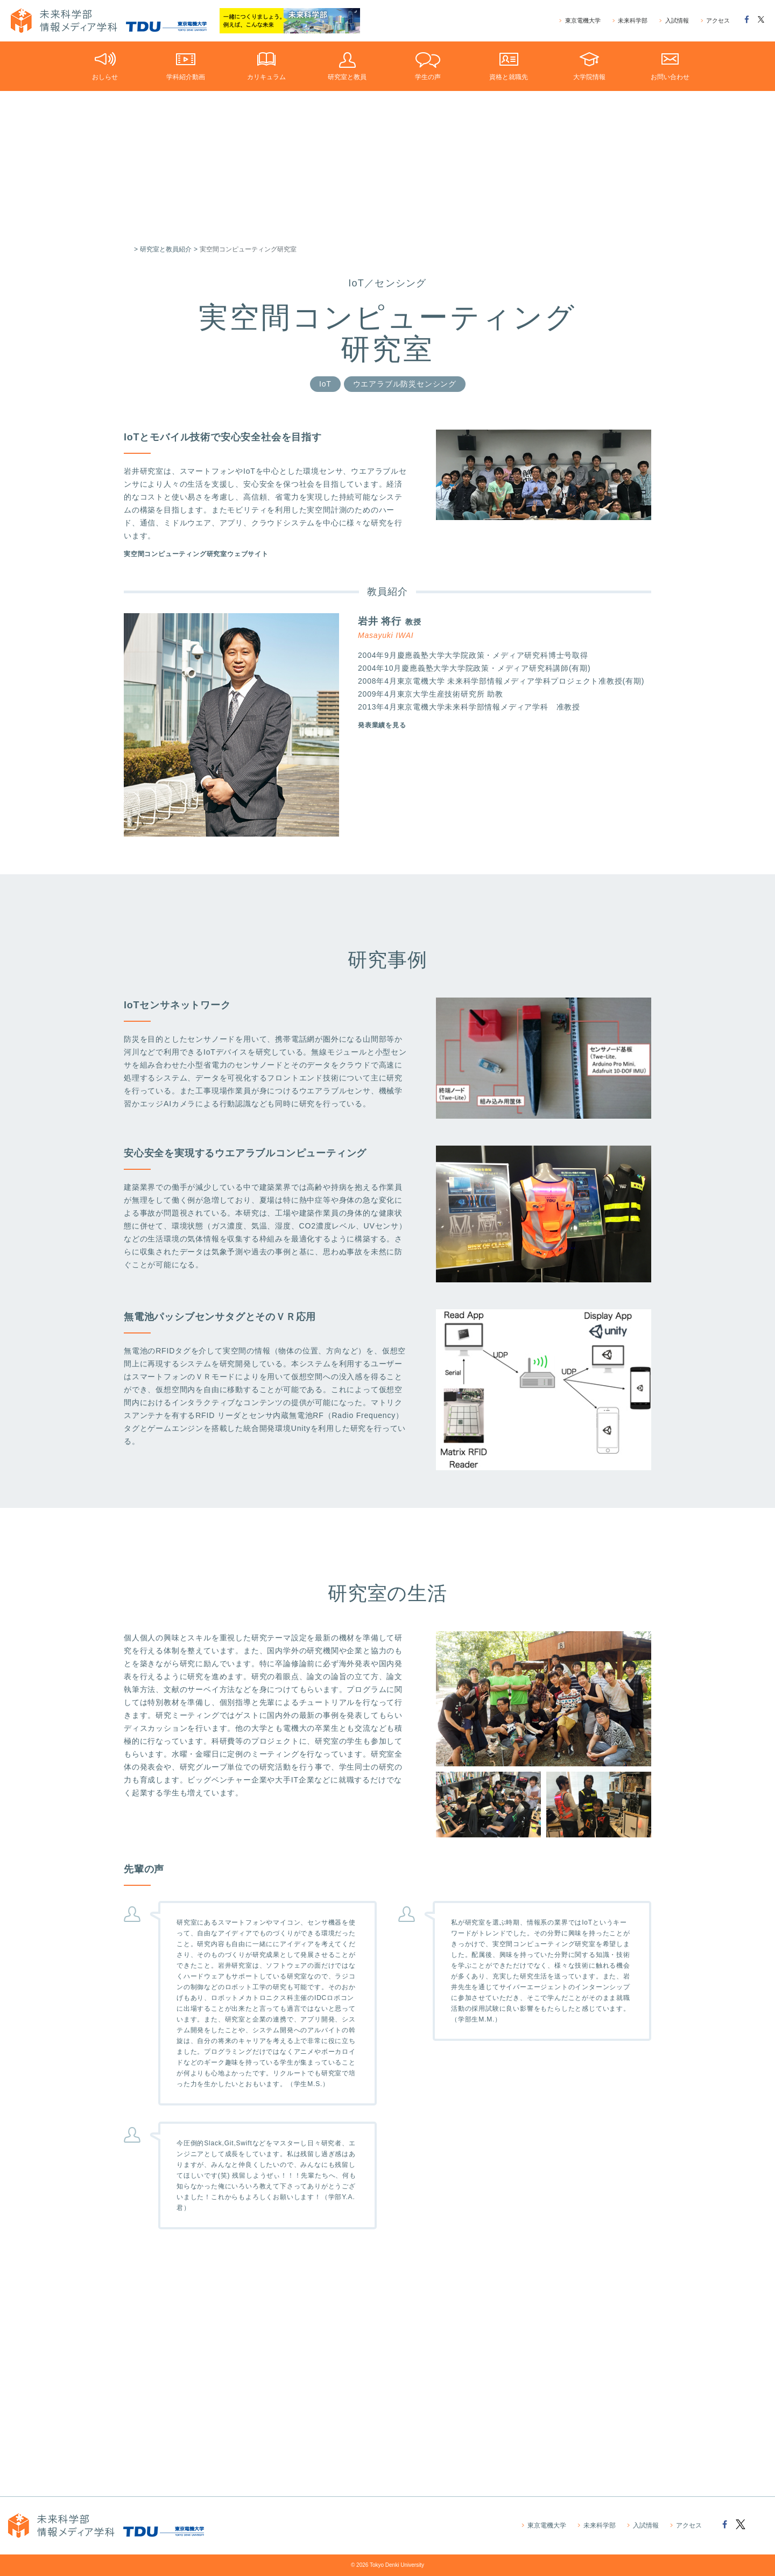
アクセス (715, 20)
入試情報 (673, 20)
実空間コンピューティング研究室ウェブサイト (207, 559)
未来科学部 (629, 20)
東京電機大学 (580, 20)
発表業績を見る (386, 736)
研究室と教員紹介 (166, 249)
